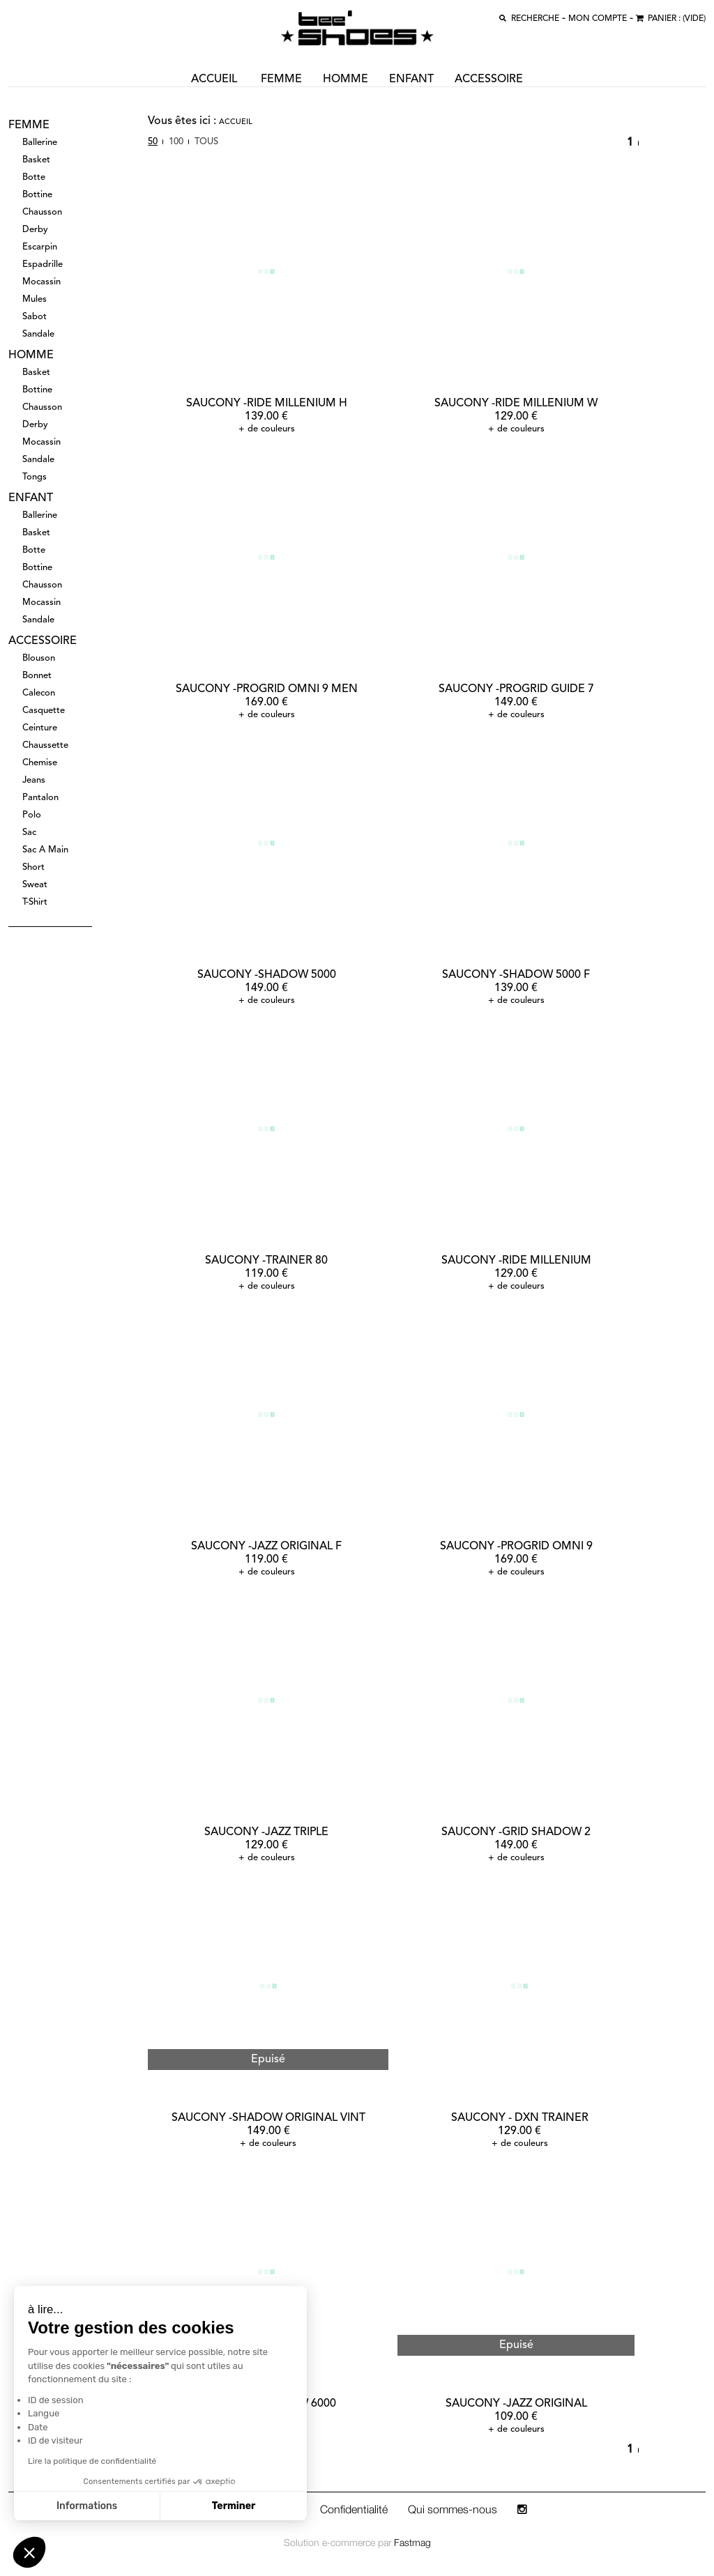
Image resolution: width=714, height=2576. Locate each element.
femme (281, 79)
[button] (29, 2552)
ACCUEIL (214, 79)
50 (153, 141)
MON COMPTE (597, 19)
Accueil (235, 122)
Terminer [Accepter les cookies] (104, 2506)
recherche (535, 19)
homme (345, 79)
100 (176, 141)
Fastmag (412, 2542)
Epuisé (268, 2059)
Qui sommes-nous (452, 2509)
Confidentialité (354, 2509)
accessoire (489, 79)
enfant (411, 79)
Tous (206, 141)
